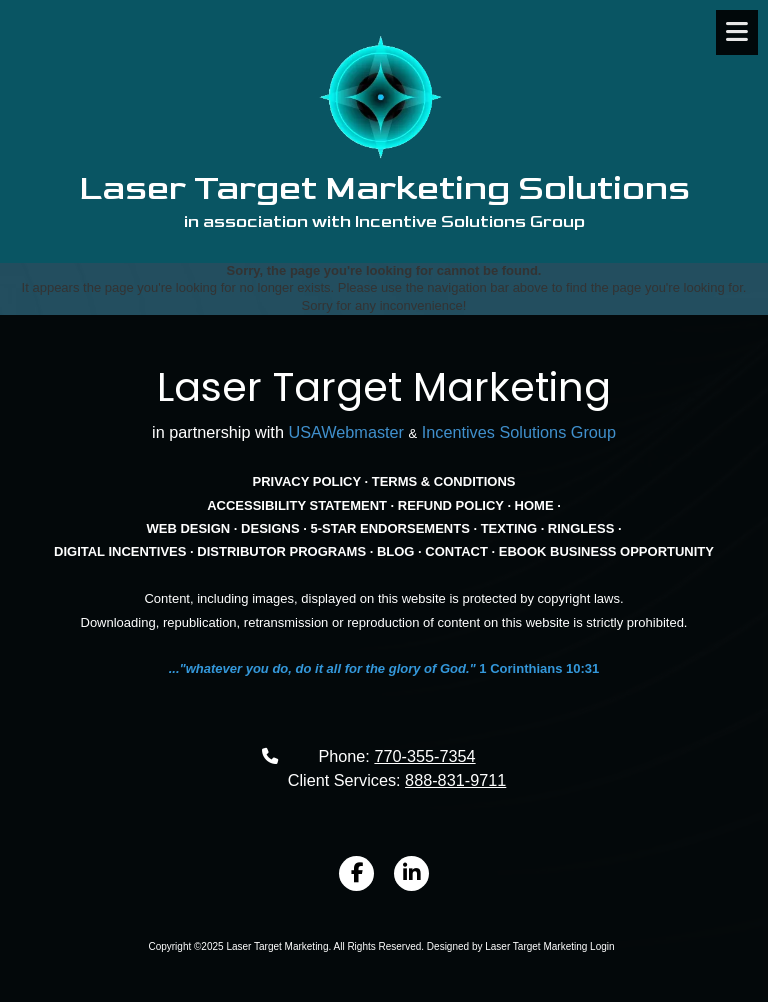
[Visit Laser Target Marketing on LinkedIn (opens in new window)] (411, 873)
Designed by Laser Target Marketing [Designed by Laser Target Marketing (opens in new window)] (507, 946)
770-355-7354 (424, 756)
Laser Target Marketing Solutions (384, 188)
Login (602, 946)
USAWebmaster (346, 432)
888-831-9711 (455, 780)
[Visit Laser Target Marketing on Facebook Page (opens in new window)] (356, 873)
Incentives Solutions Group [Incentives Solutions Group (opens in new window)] (519, 432)
